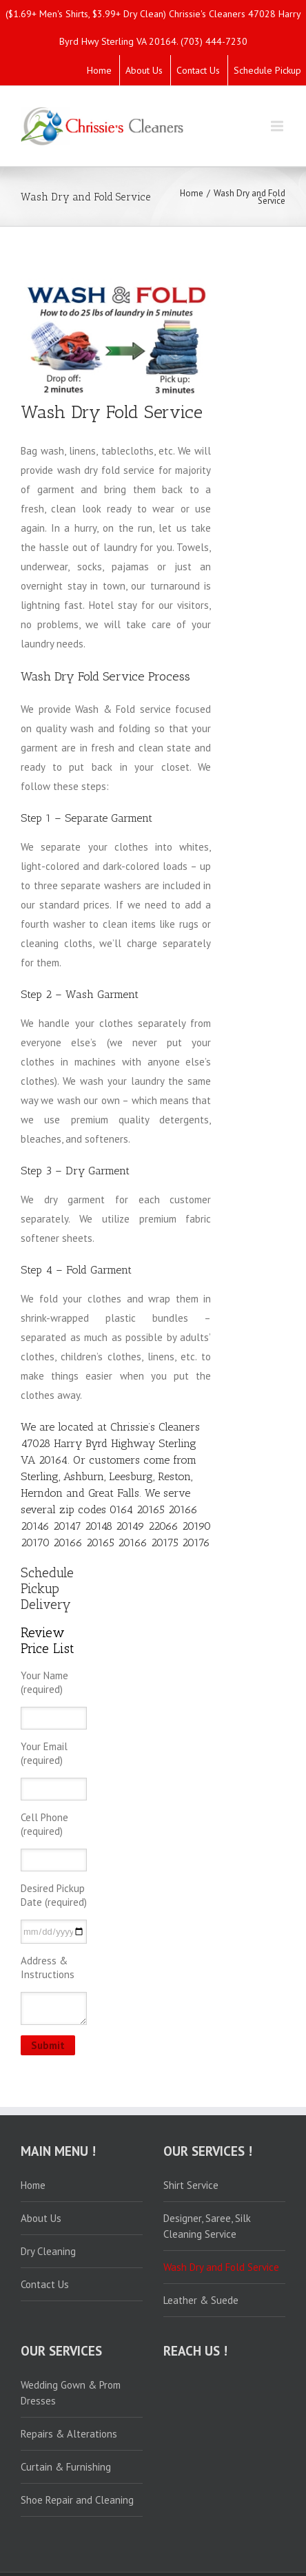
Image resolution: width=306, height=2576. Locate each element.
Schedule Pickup (267, 70)
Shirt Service (190, 2185)
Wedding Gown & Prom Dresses (71, 2392)
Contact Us (198, 70)
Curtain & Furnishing (66, 2466)
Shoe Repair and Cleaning (77, 2499)
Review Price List (47, 1640)
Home (99, 70)
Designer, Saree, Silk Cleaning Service (207, 2226)
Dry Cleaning (48, 2251)
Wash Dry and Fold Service (221, 2267)
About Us (144, 70)
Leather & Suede (200, 2300)
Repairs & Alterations (69, 2433)
